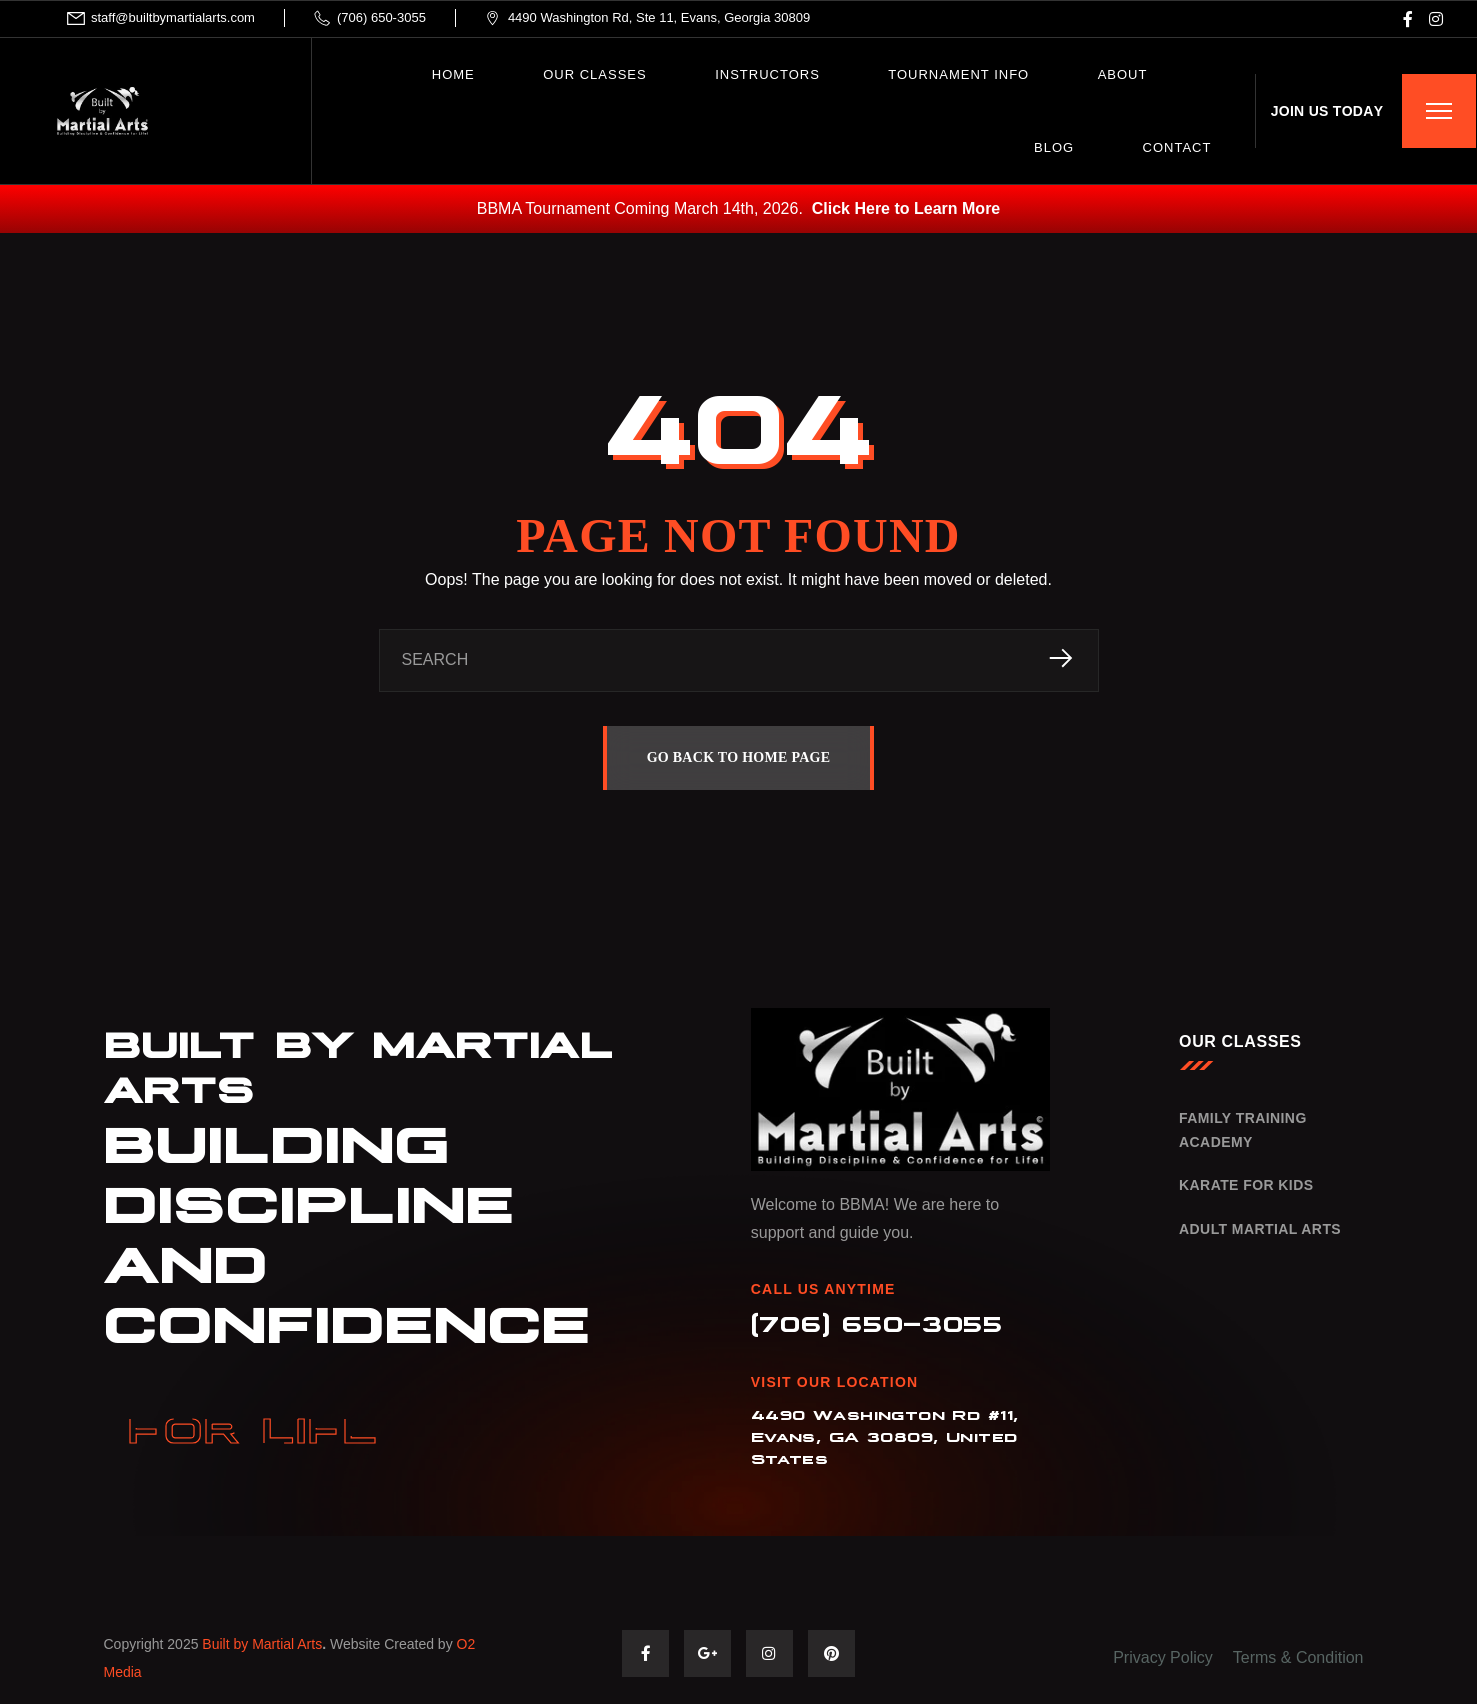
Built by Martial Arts (262, 1645)
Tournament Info (958, 74)
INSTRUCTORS (767, 74)
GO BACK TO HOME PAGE (739, 757)
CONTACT (1177, 147)
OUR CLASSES (594, 74)
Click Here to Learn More (906, 208)
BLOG (1054, 147)
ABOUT (1123, 74)
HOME (453, 74)
